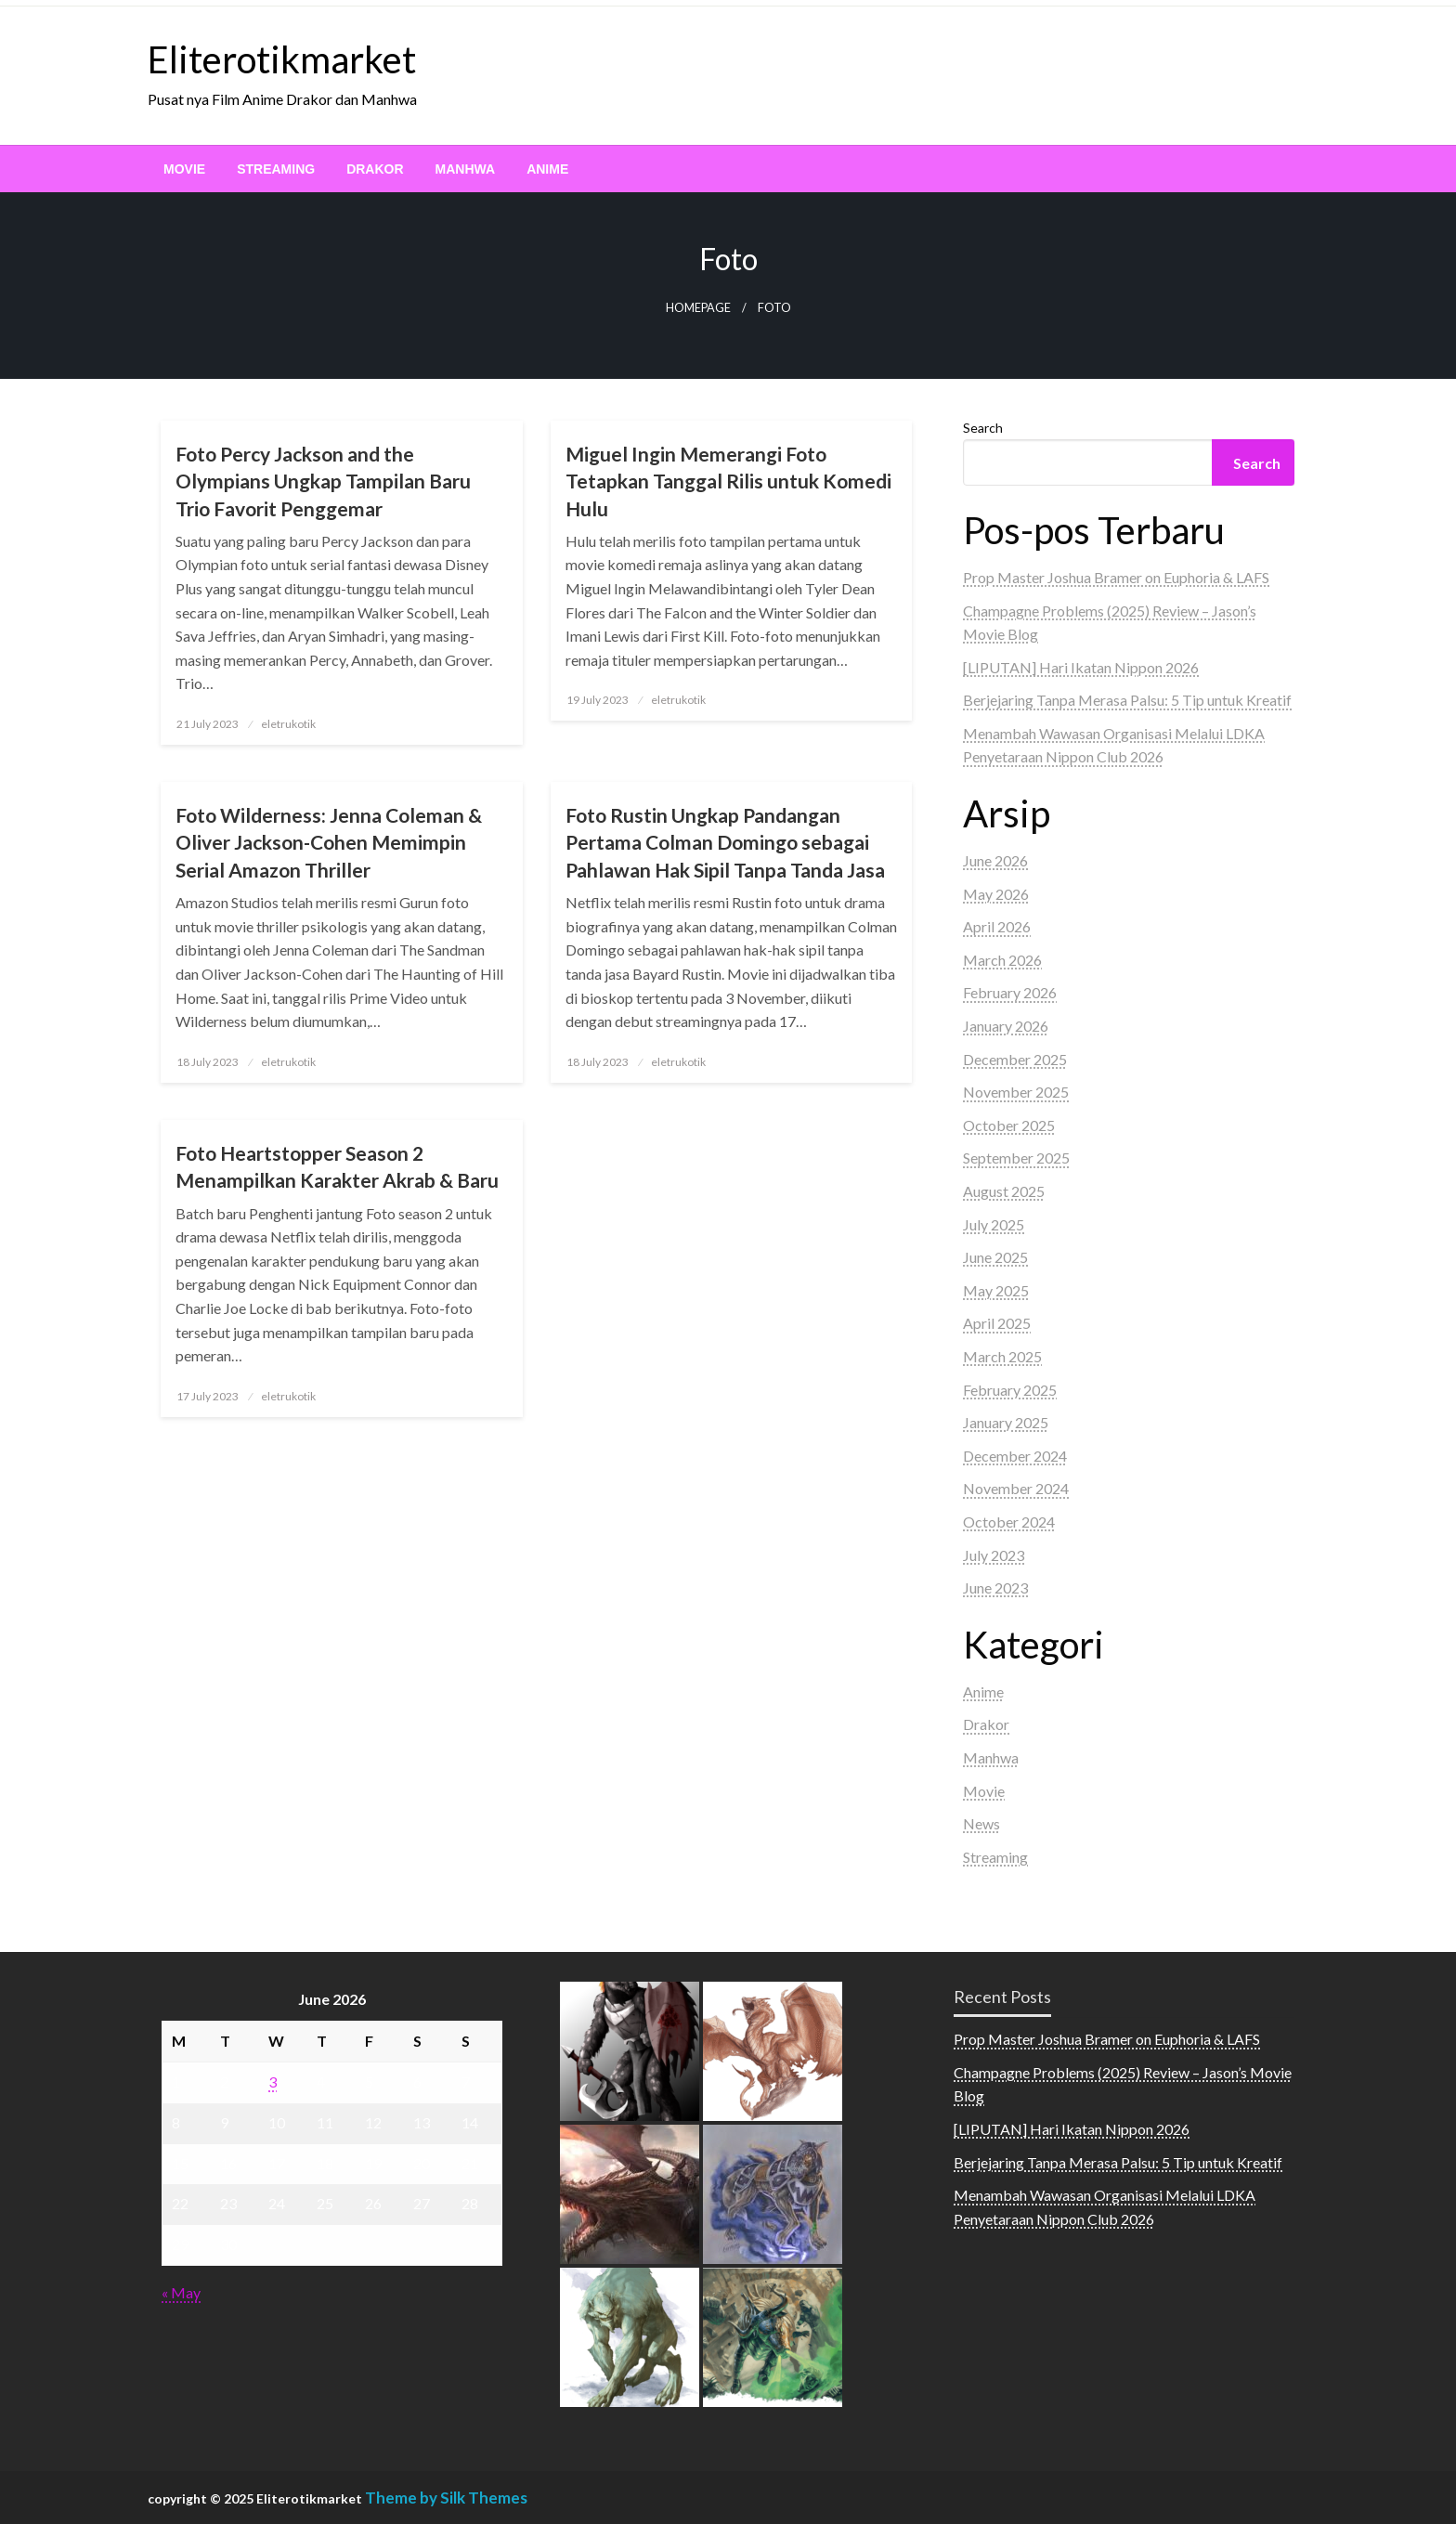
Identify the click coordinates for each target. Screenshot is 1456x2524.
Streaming (276, 169)
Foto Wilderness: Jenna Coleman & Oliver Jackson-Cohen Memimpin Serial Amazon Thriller (329, 842)
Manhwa (466, 169)
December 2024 (1015, 1455)
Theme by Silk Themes (446, 2497)
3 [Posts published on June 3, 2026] (272, 2081)
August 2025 (1004, 1191)
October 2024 (1009, 1521)
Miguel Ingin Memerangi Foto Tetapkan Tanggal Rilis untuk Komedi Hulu (728, 481)
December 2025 (1015, 1059)
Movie (184, 169)
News (981, 1823)
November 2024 (1016, 1488)
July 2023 (993, 1555)
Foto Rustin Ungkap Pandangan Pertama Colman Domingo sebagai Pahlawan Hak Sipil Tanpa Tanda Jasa (725, 842)
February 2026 (1010, 992)
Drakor (374, 169)
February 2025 (1010, 1390)
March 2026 (1002, 960)
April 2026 (997, 926)
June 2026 (995, 860)
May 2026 (996, 894)
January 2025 (1005, 1422)
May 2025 (996, 1290)
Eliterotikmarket (282, 59)
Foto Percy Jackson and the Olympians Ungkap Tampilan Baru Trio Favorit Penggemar (323, 481)
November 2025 (1016, 1091)
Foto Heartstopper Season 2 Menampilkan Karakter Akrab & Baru (337, 1166)
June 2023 (995, 1587)
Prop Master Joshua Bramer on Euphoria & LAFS (1116, 577)
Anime (547, 169)
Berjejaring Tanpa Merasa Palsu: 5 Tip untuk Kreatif (1127, 700)
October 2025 (1009, 1125)
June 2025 (995, 1257)
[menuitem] (184, 169)
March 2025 (1002, 1356)
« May (181, 2292)
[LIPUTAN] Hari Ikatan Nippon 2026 (1081, 667)
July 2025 (993, 1224)
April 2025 (997, 1323)
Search (983, 428)
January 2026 (1005, 1025)
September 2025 (1016, 1157)
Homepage (698, 308)
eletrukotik (288, 724)
